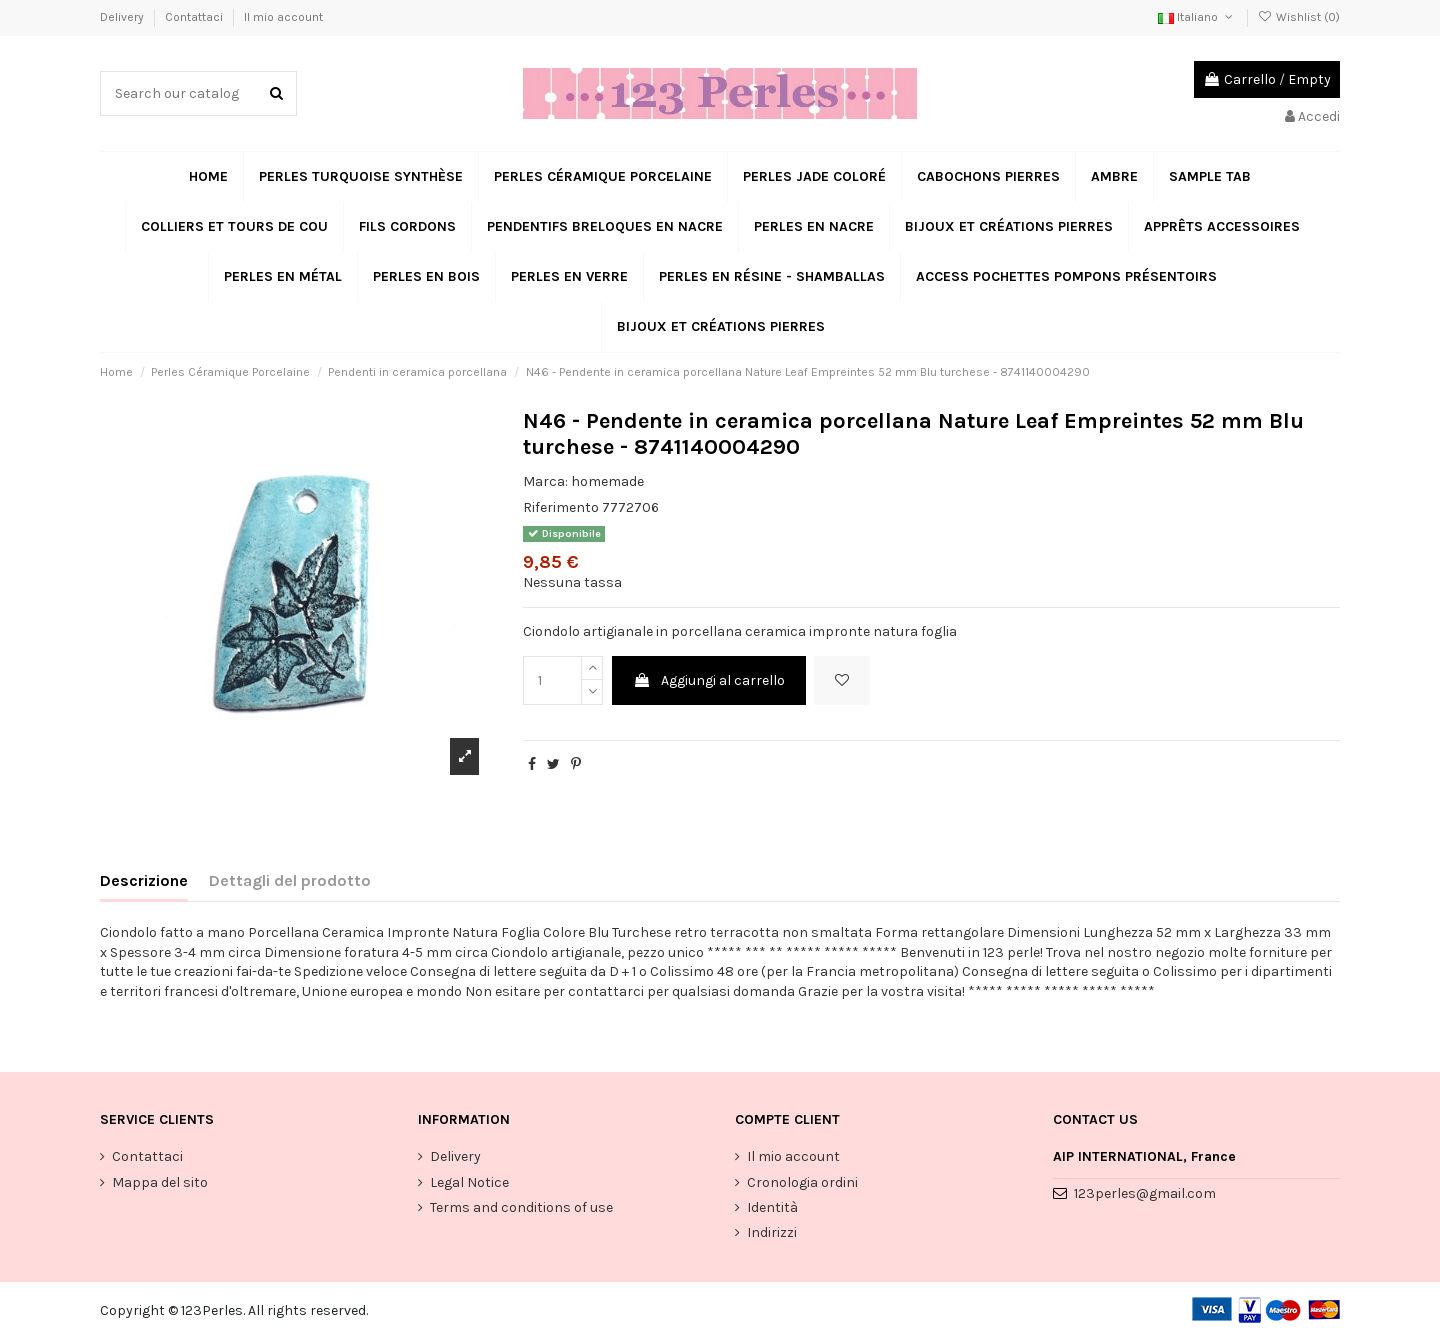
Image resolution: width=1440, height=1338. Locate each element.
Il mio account (283, 17)
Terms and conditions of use (521, 1207)
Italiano (1197, 17)
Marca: (545, 481)
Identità (772, 1207)
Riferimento (561, 507)
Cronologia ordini (802, 1182)
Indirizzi (772, 1232)
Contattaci (195, 17)
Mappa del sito (160, 1182)
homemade (607, 481)
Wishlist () (1299, 17)
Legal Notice (469, 1182)
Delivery (123, 17)
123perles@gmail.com (1145, 1193)
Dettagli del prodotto (290, 880)
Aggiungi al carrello (709, 680)
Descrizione (144, 880)
